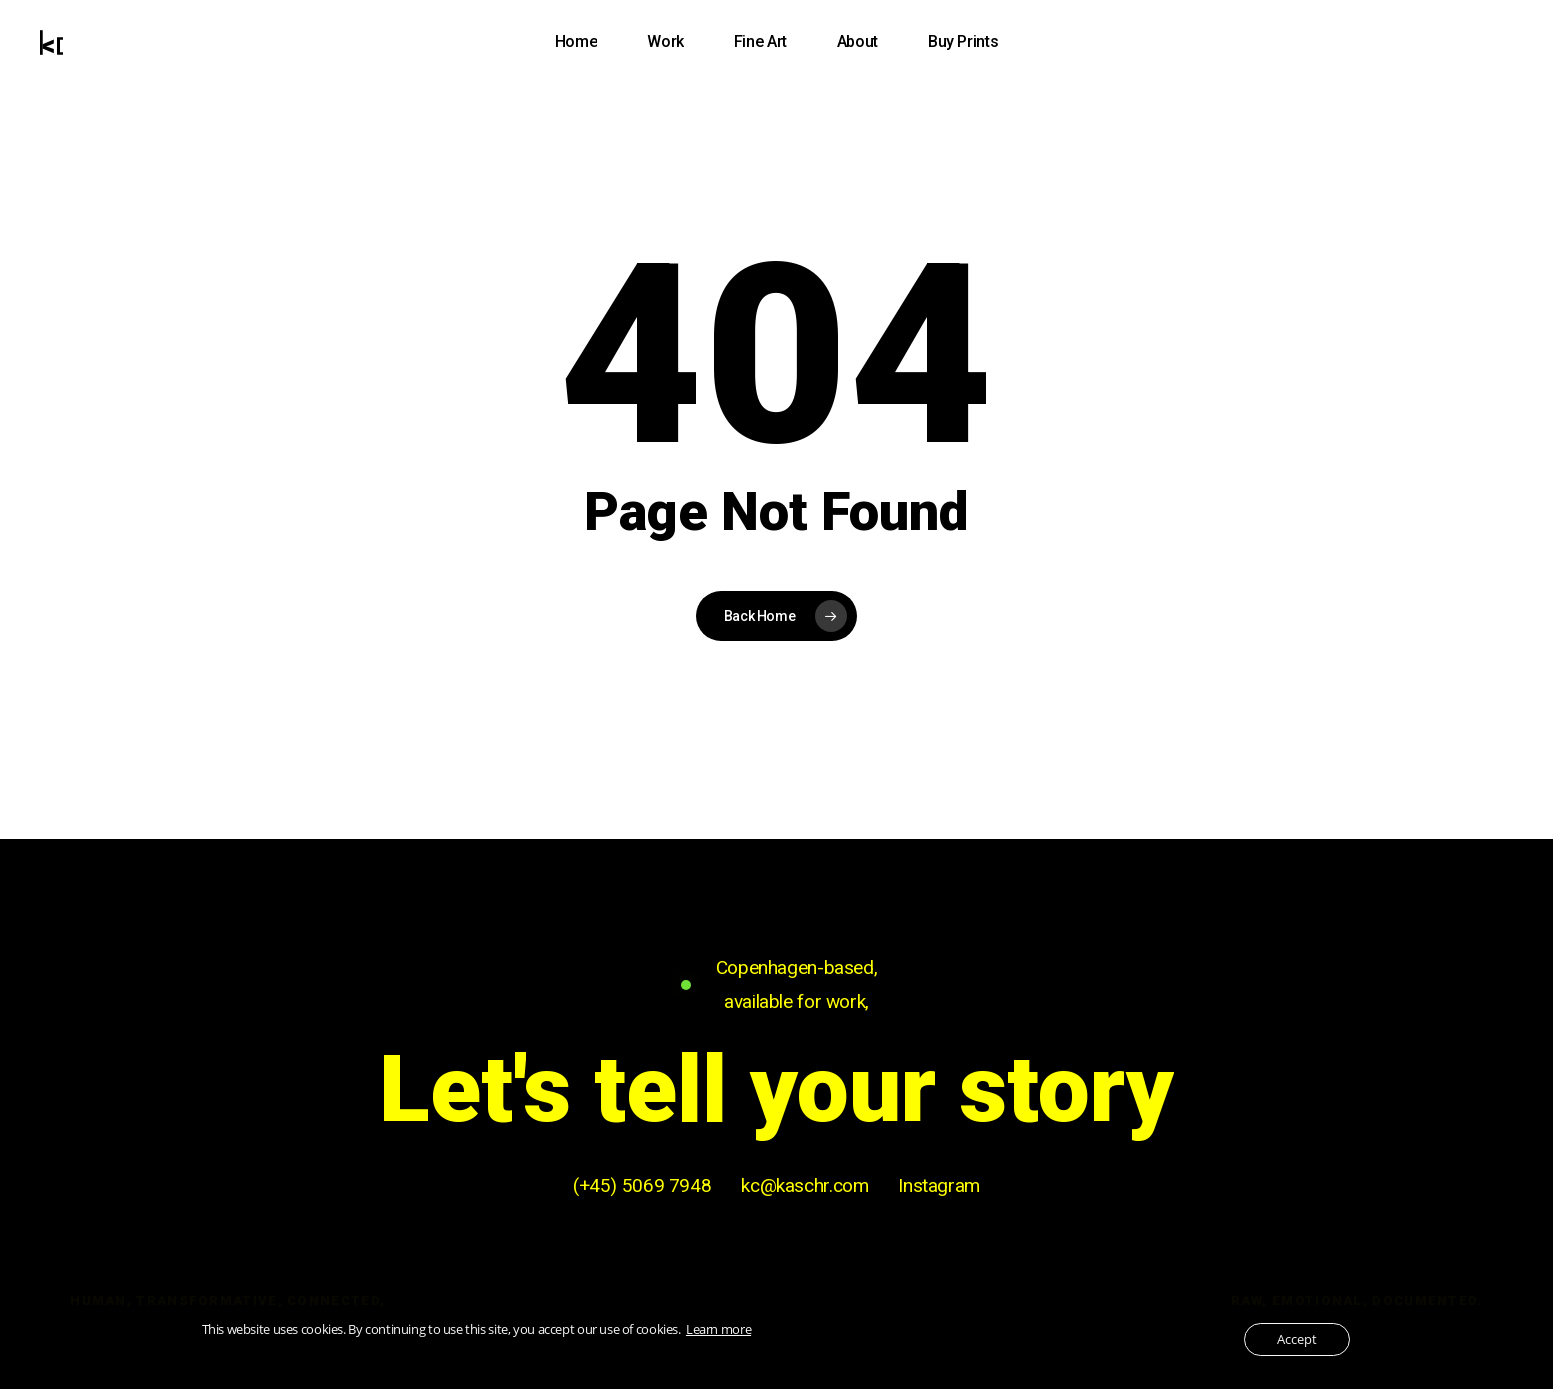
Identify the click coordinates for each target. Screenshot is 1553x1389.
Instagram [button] (939, 1185)
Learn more (718, 1329)
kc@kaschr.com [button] (804, 1185)
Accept (1297, 1339)
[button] (776, 1090)
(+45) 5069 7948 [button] (642, 1185)
